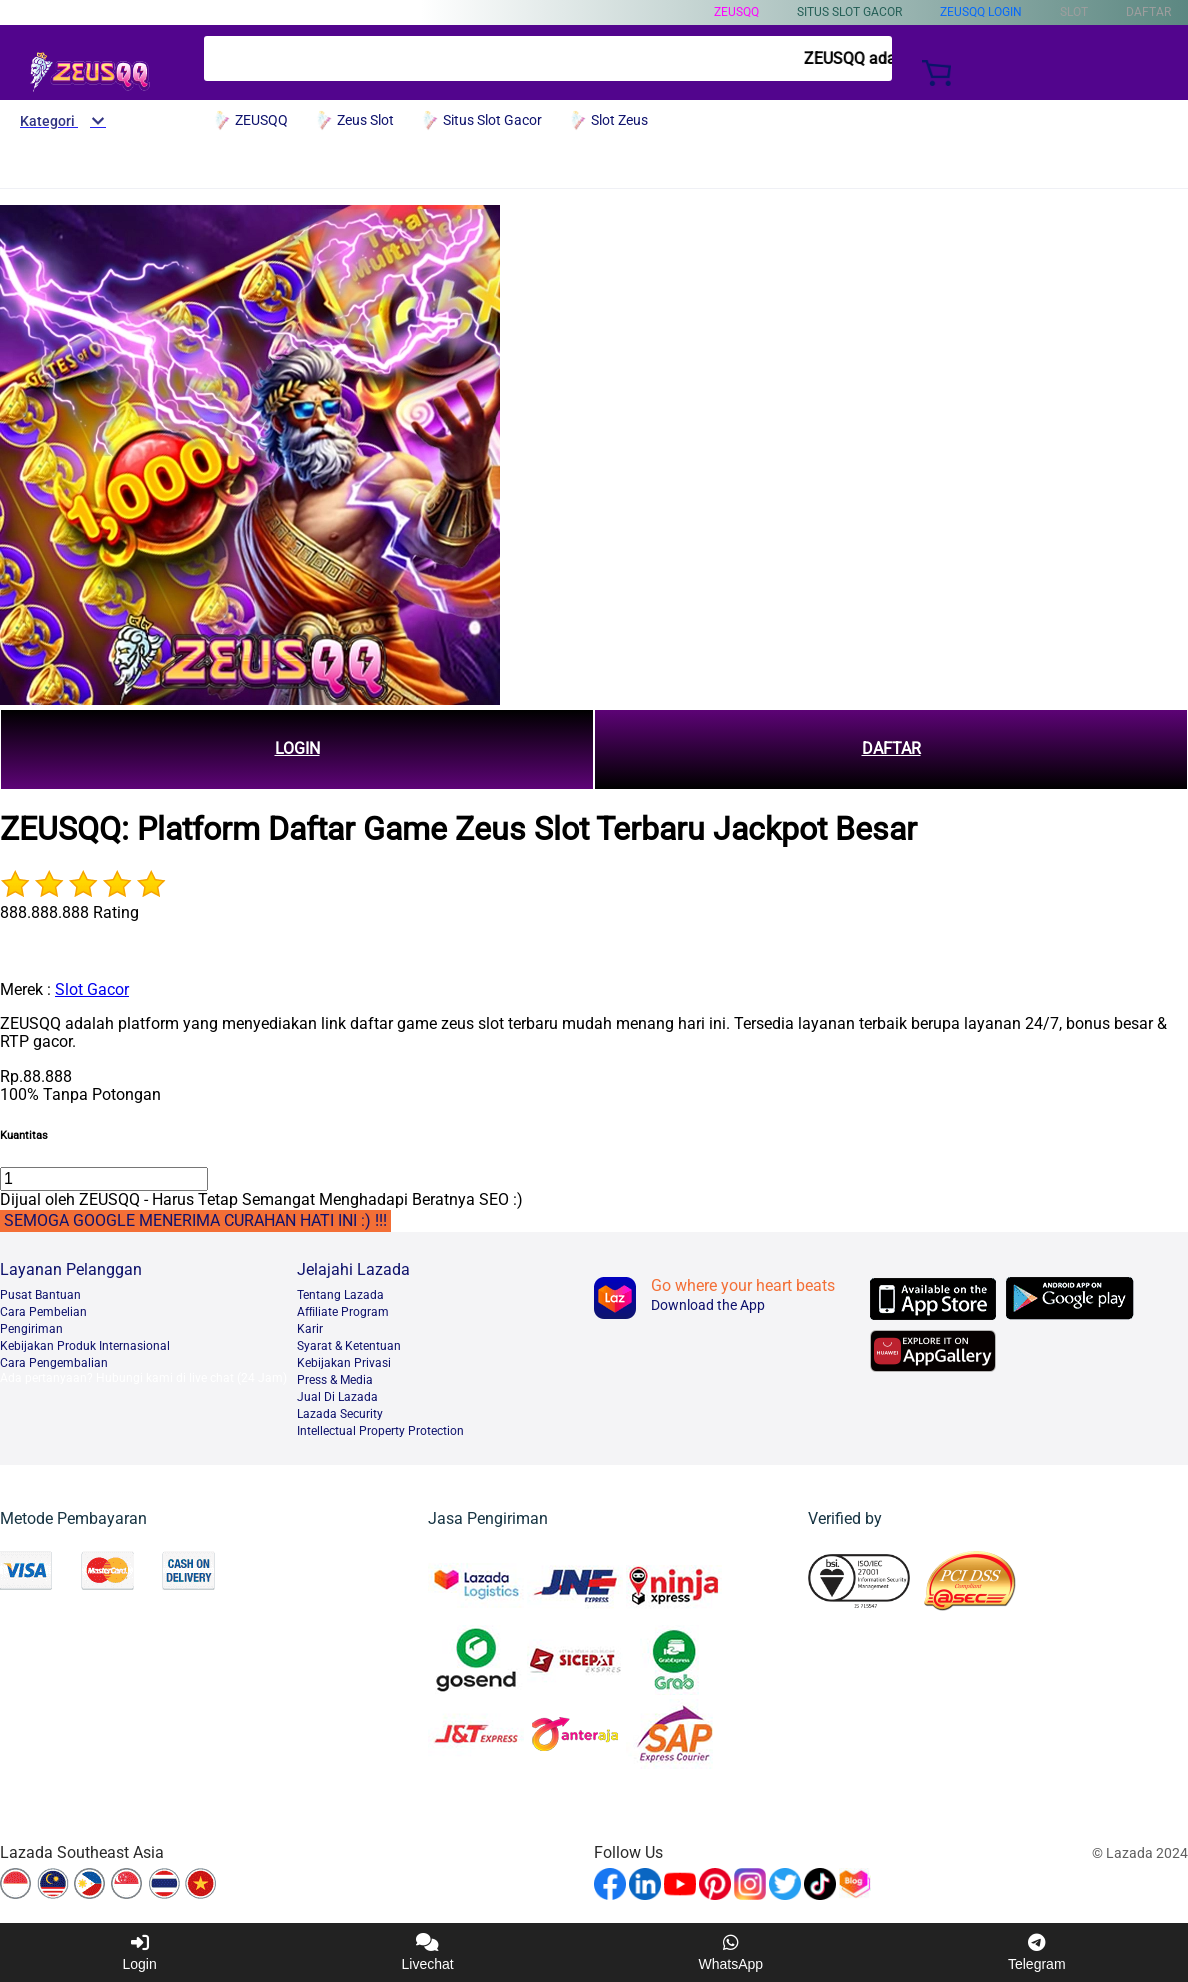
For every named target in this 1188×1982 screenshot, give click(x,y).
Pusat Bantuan (40, 1295)
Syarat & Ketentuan (349, 1346)
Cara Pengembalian (54, 1363)
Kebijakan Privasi (344, 1363)
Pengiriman (31, 1329)
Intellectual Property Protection (380, 1431)
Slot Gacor (92, 989)
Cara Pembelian (43, 1312)
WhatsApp (731, 1952)
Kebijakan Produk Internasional (85, 1346)
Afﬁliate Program (343, 1312)
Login (139, 1952)
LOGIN (297, 748)
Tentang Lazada (340, 1295)
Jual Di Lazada (337, 1397)
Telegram (1037, 1952)
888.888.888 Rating (69, 912)
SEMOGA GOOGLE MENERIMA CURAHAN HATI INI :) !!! (195, 1220)
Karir (310, 1329)
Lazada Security (340, 1414)
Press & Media (335, 1380)
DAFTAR (891, 748)
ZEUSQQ (736, 12)
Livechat (428, 1952)
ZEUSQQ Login (981, 12)
